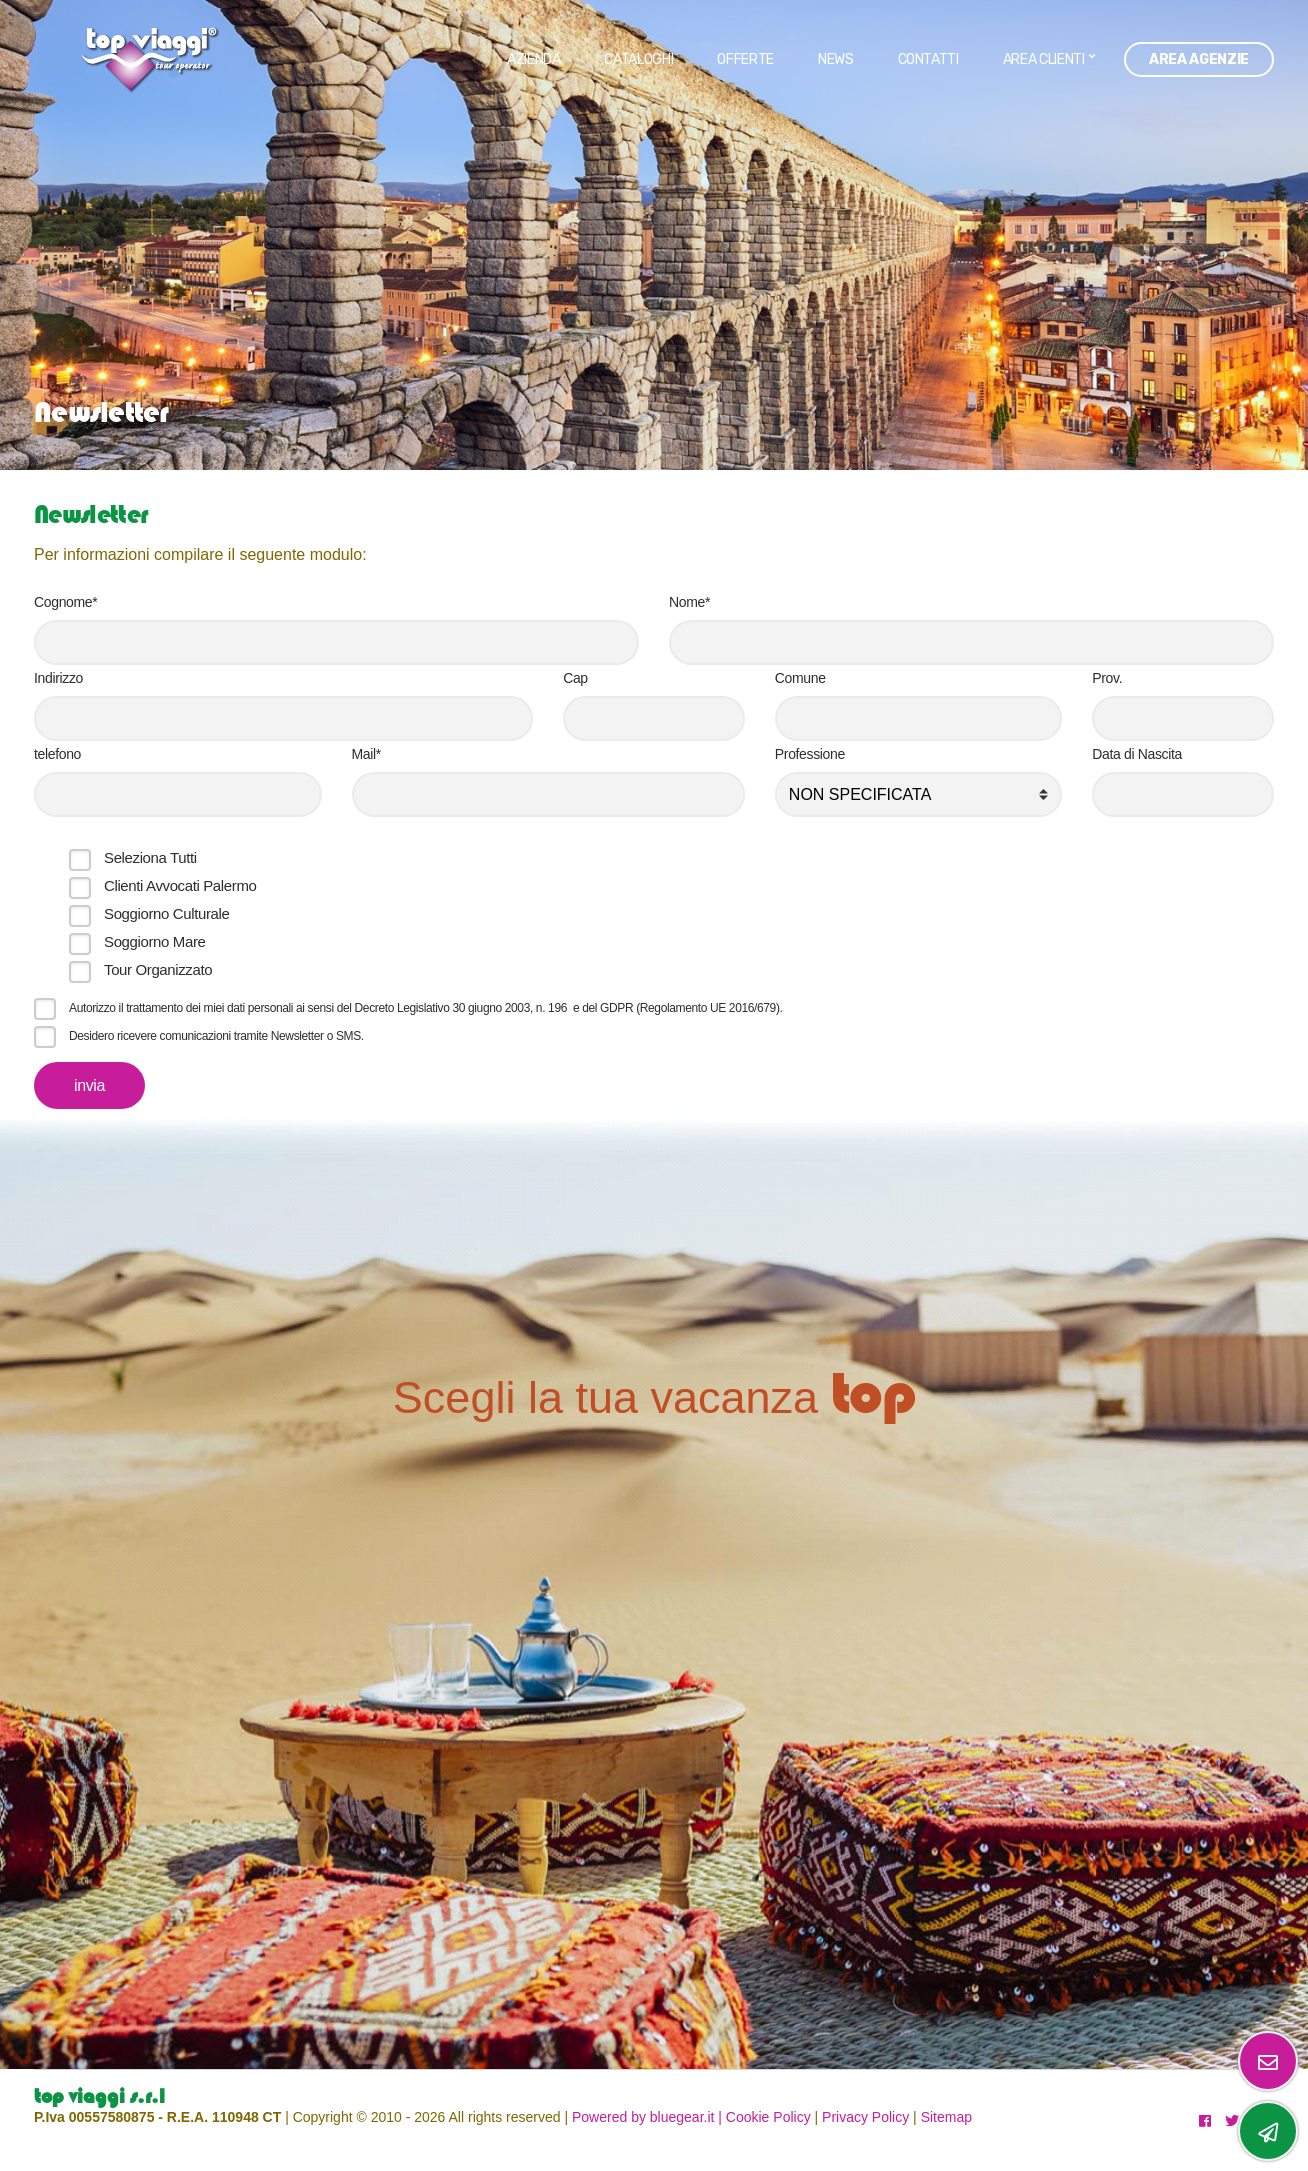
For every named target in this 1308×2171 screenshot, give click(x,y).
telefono (57, 754)
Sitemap (946, 2117)
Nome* (689, 602)
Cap (575, 678)
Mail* (366, 754)
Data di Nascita (1137, 754)
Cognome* (65, 602)
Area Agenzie (1199, 59)
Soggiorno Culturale (166, 913)
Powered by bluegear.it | (647, 2117)
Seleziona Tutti (150, 857)
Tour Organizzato (158, 969)
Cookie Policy (768, 2117)
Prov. (1107, 678)
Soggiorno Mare (154, 941)
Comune (800, 678)
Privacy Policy (865, 2117)
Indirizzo (58, 678)
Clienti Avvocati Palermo (180, 885)
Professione (810, 754)
